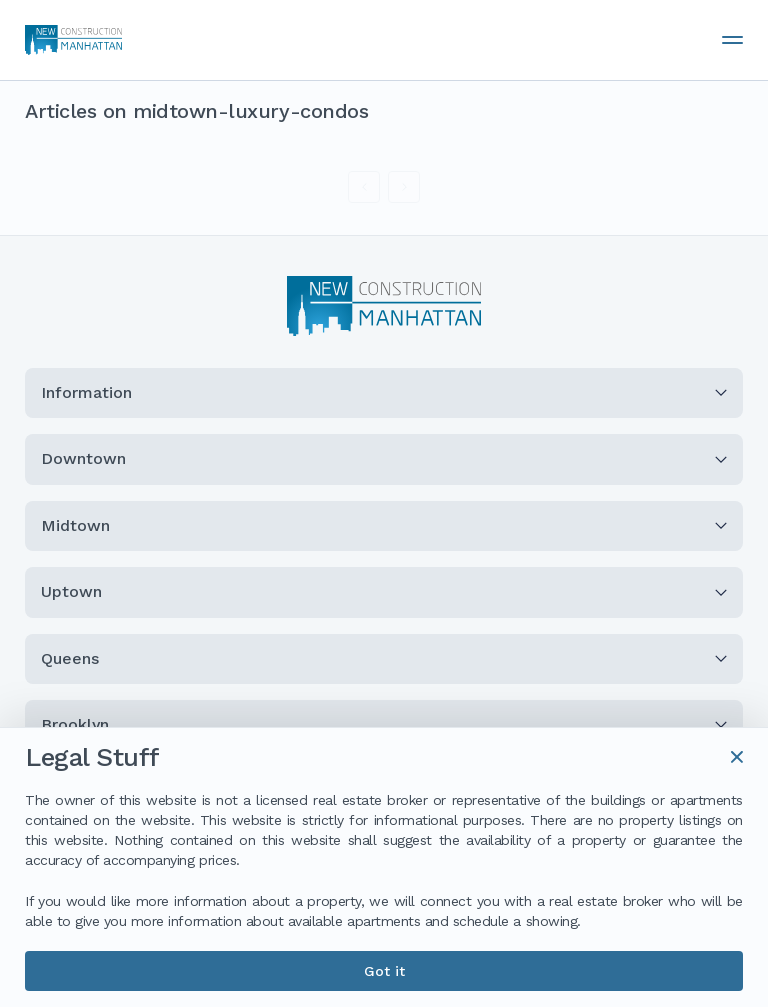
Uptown (384, 591)
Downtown (384, 458)
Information (384, 392)
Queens (384, 658)
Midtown (384, 525)
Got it (384, 971)
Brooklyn (384, 724)
